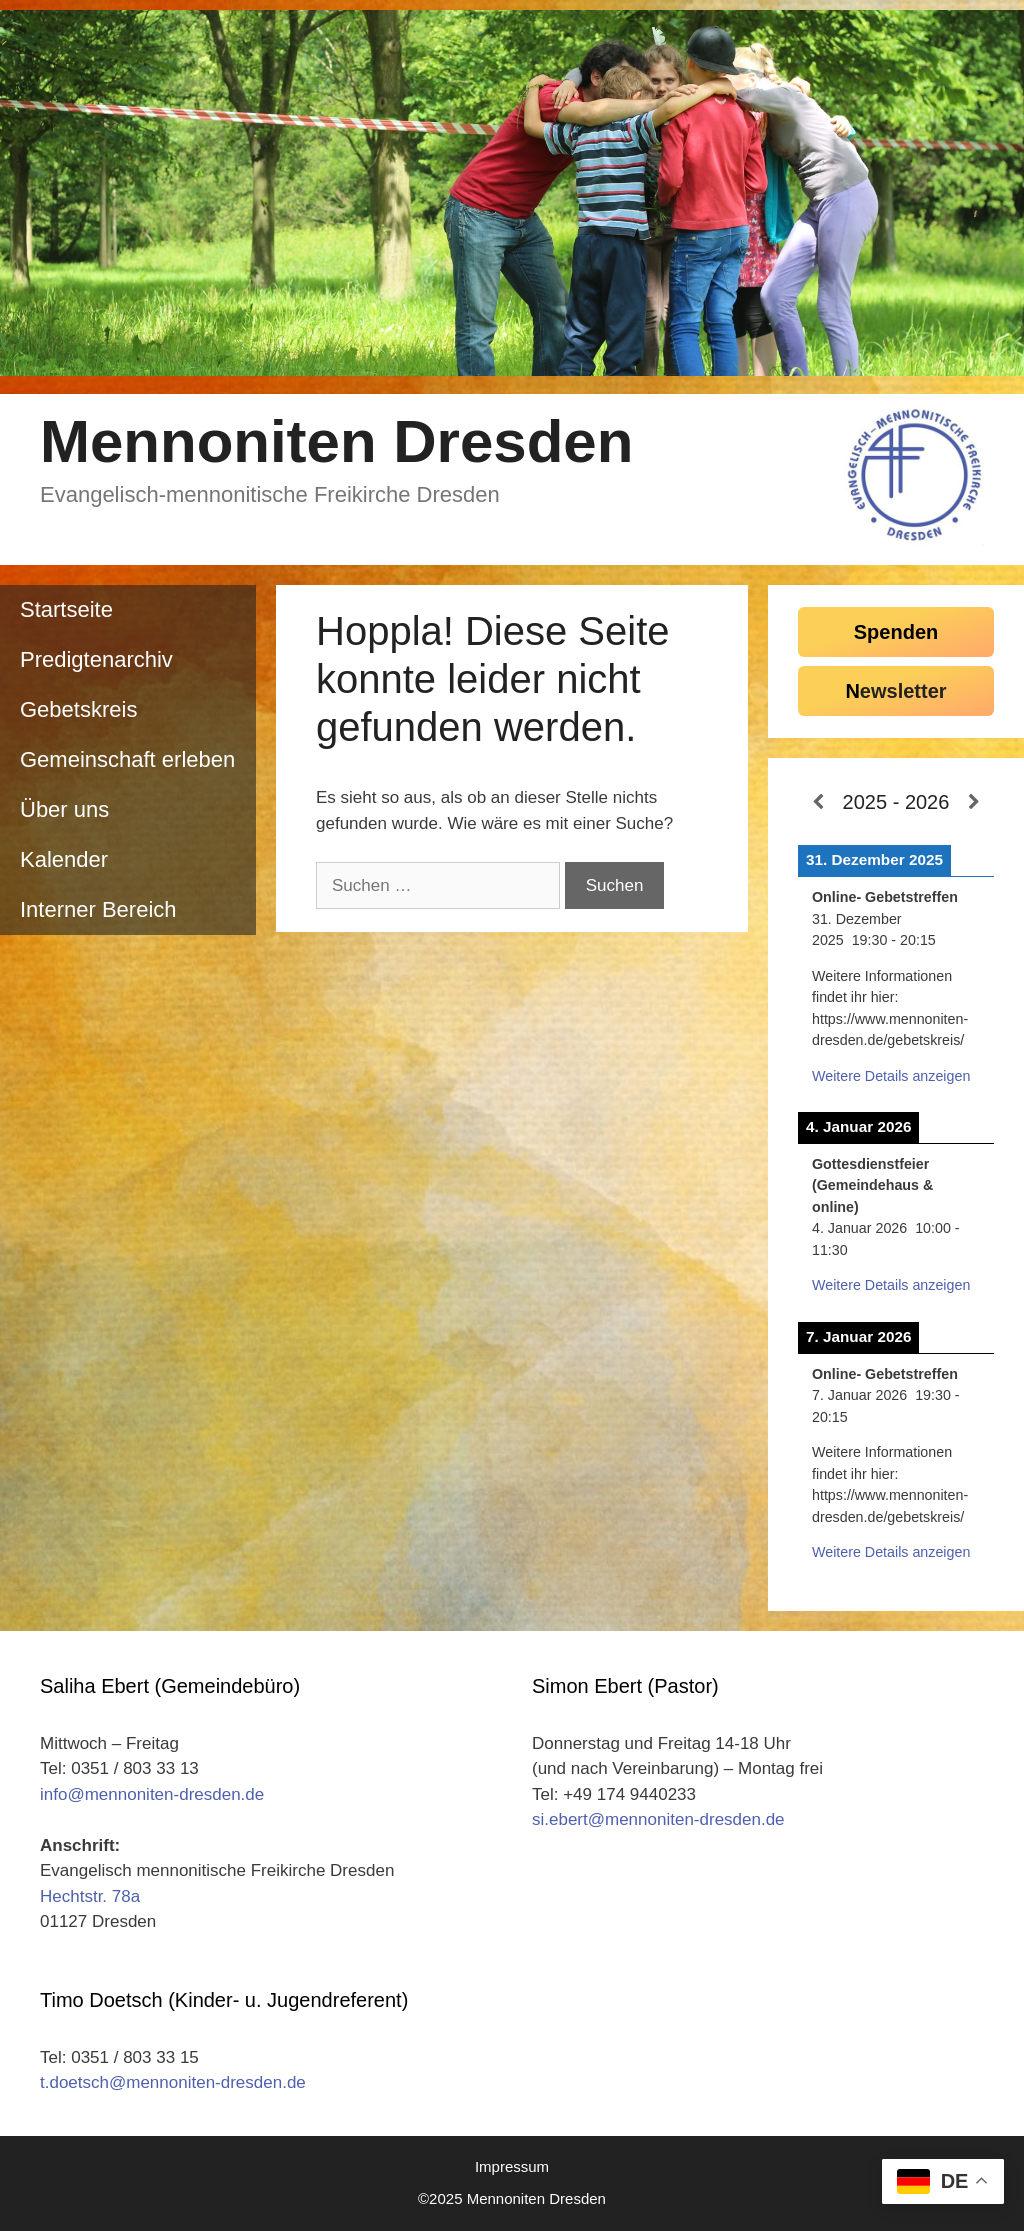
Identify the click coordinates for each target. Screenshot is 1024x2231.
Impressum (512, 2166)
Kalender (64, 859)
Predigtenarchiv (96, 659)
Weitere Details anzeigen (891, 1076)
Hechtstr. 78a (90, 1896)
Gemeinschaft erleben (127, 759)
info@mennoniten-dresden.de (152, 1794)
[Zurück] (817, 803)
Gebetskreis (78, 709)
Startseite (66, 609)
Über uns (64, 809)
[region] (512, 193)
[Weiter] (974, 803)
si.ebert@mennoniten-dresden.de (658, 1819)
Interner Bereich (98, 909)
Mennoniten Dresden (336, 441)
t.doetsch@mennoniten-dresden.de (173, 2082)
